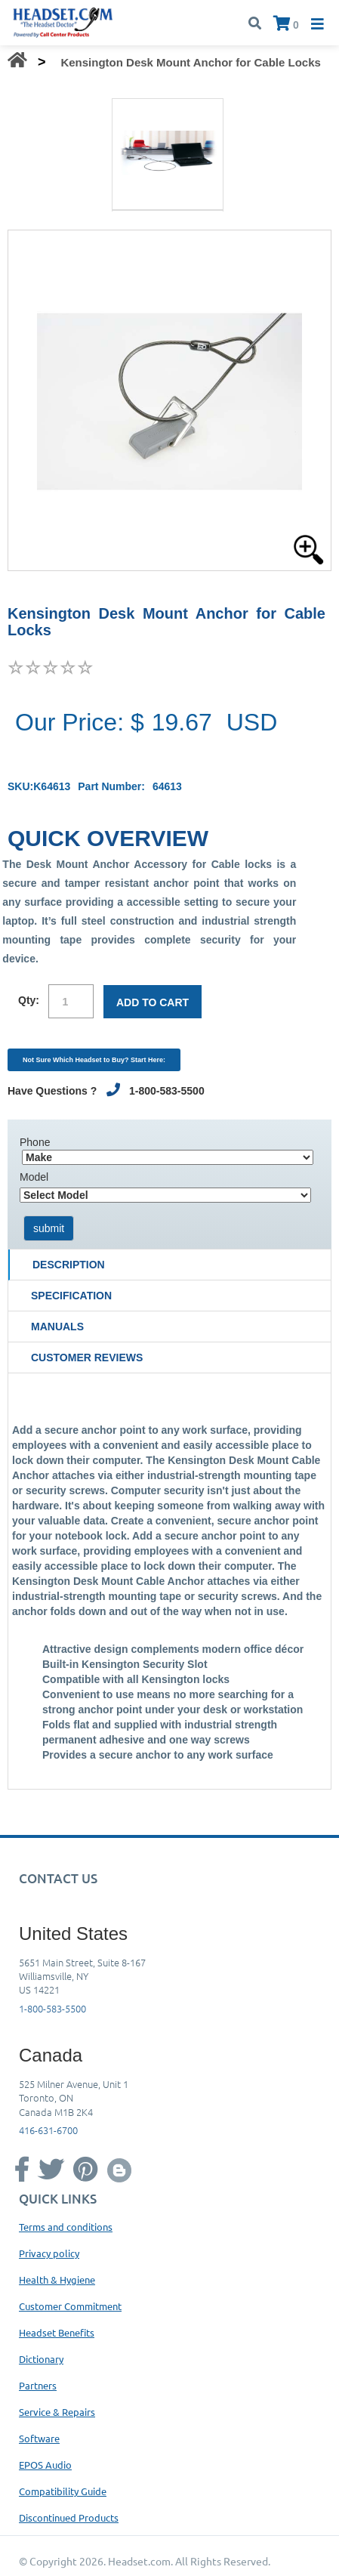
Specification (71, 1296)
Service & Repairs (57, 2411)
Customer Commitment (70, 2306)
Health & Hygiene (57, 2279)
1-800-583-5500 (52, 2008)
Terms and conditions (65, 2226)
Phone (35, 1142)
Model (34, 1177)
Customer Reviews (87, 1357)
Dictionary (41, 2358)
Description (68, 1265)
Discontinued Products (69, 2517)
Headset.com (139, 2561)
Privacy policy (49, 2253)
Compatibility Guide (62, 2491)
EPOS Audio (45, 2464)
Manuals (57, 1326)
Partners (38, 2385)
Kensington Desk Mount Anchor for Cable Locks (190, 62)
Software (39, 2438)
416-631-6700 (48, 2130)
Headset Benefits (56, 2332)
